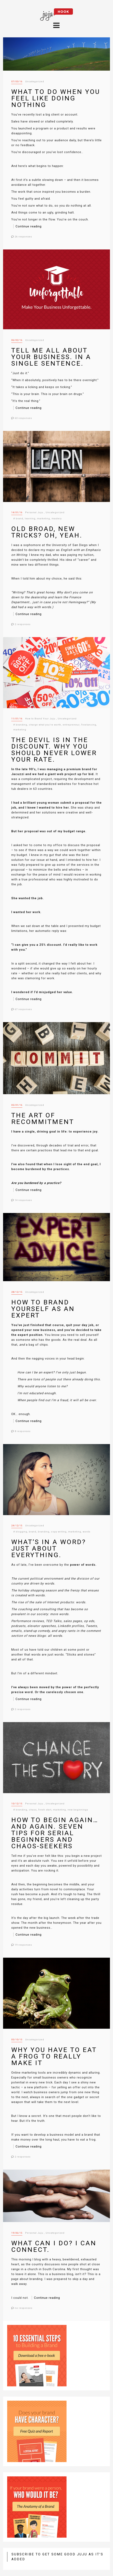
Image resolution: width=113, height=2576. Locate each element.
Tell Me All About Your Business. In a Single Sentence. (51, 356)
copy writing (59, 1531)
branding (21, 724)
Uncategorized (34, 81)
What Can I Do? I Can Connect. (53, 2246)
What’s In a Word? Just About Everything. (48, 1548)
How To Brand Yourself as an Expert (43, 1308)
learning (30, 518)
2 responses (23, 624)
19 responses (23, 1945)
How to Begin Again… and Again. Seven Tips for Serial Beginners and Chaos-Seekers (54, 1833)
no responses (23, 2308)
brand (19, 518)
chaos (33, 1809)
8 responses (23, 1431)
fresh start (44, 1809)
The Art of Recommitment (42, 1118)
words (86, 1531)
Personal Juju (34, 512)
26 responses (23, 236)
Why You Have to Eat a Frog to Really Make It (54, 2056)
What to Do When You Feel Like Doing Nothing (55, 98)
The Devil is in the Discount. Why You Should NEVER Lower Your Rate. (54, 749)
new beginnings (78, 1809)
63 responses (23, 418)
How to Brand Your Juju (40, 718)
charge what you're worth (45, 724)
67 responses (23, 1009)
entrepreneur (71, 724)
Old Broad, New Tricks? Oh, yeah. (46, 532)
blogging (21, 1531)
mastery (57, 518)
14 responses (23, 1200)
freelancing (88, 724)
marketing (43, 518)
